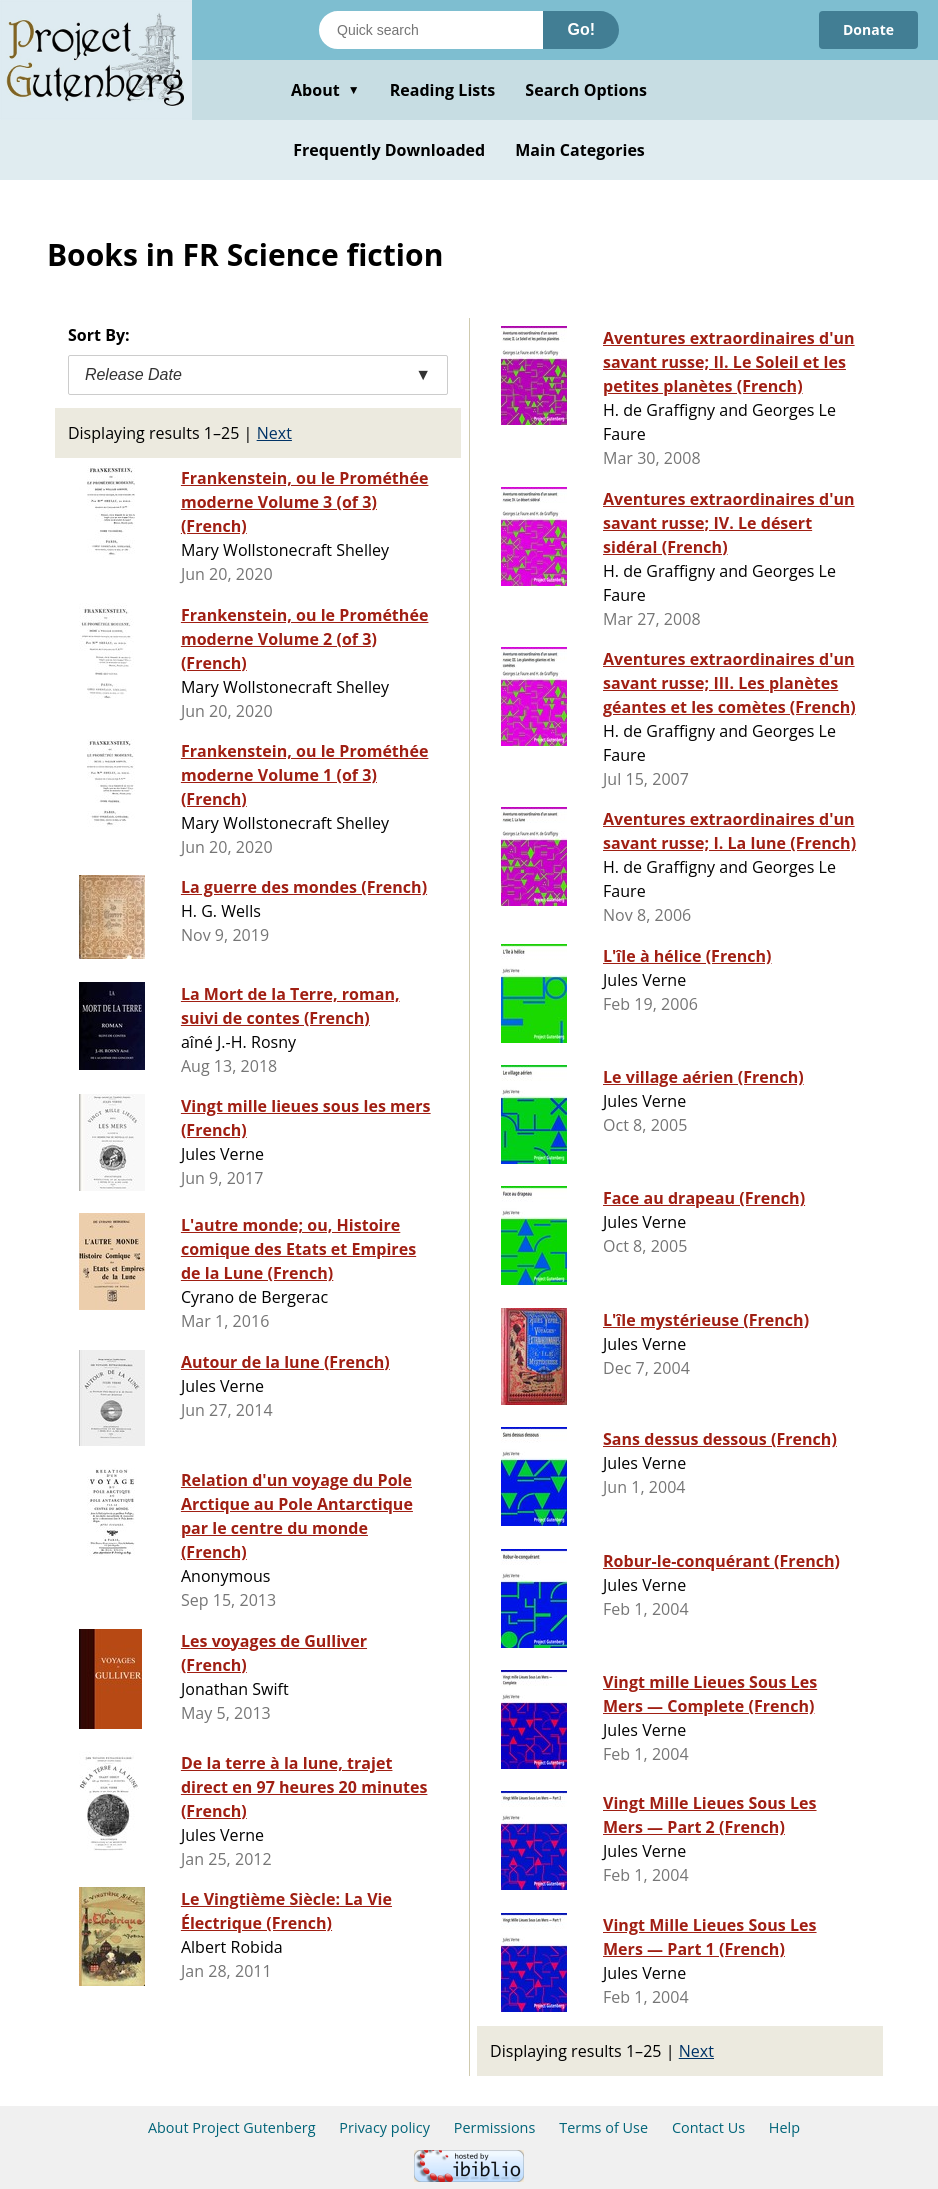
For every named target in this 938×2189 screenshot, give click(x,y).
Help (784, 2127)
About (325, 90)
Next (274, 433)
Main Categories (580, 150)
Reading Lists (443, 90)
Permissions (495, 2127)
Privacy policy (384, 2127)
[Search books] (431, 30)
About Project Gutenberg (232, 2127)
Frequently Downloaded (389, 150)
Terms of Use (603, 2127)
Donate (868, 29)
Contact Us (708, 2127)
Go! (581, 29)
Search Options (586, 90)
